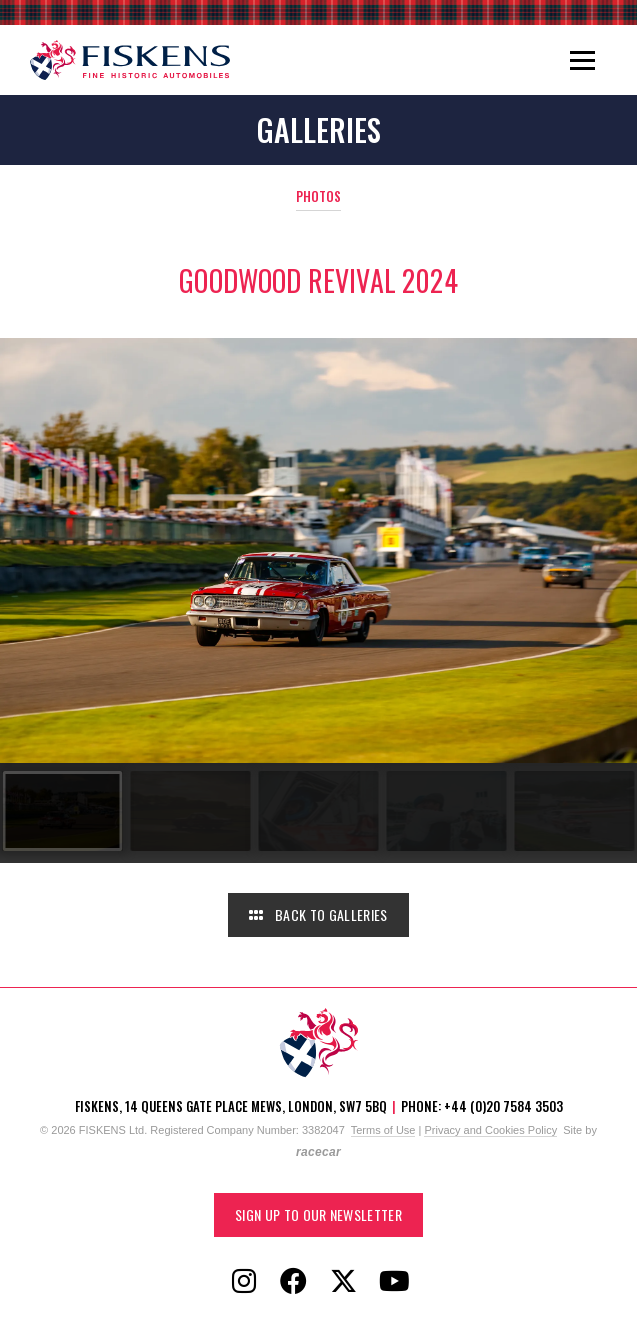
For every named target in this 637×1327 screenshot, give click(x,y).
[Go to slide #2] (188, 811)
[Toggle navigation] (582, 60)
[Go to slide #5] (572, 811)
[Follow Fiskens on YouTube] (394, 1282)
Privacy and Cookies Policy (490, 1130)
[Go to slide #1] (60, 811)
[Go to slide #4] (444, 811)
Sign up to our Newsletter (318, 1214)
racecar (318, 1152)
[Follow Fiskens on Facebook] (294, 1282)
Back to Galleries (318, 914)
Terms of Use (383, 1130)
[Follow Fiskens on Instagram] (244, 1282)
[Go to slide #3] (316, 811)
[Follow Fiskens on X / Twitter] (344, 1282)
